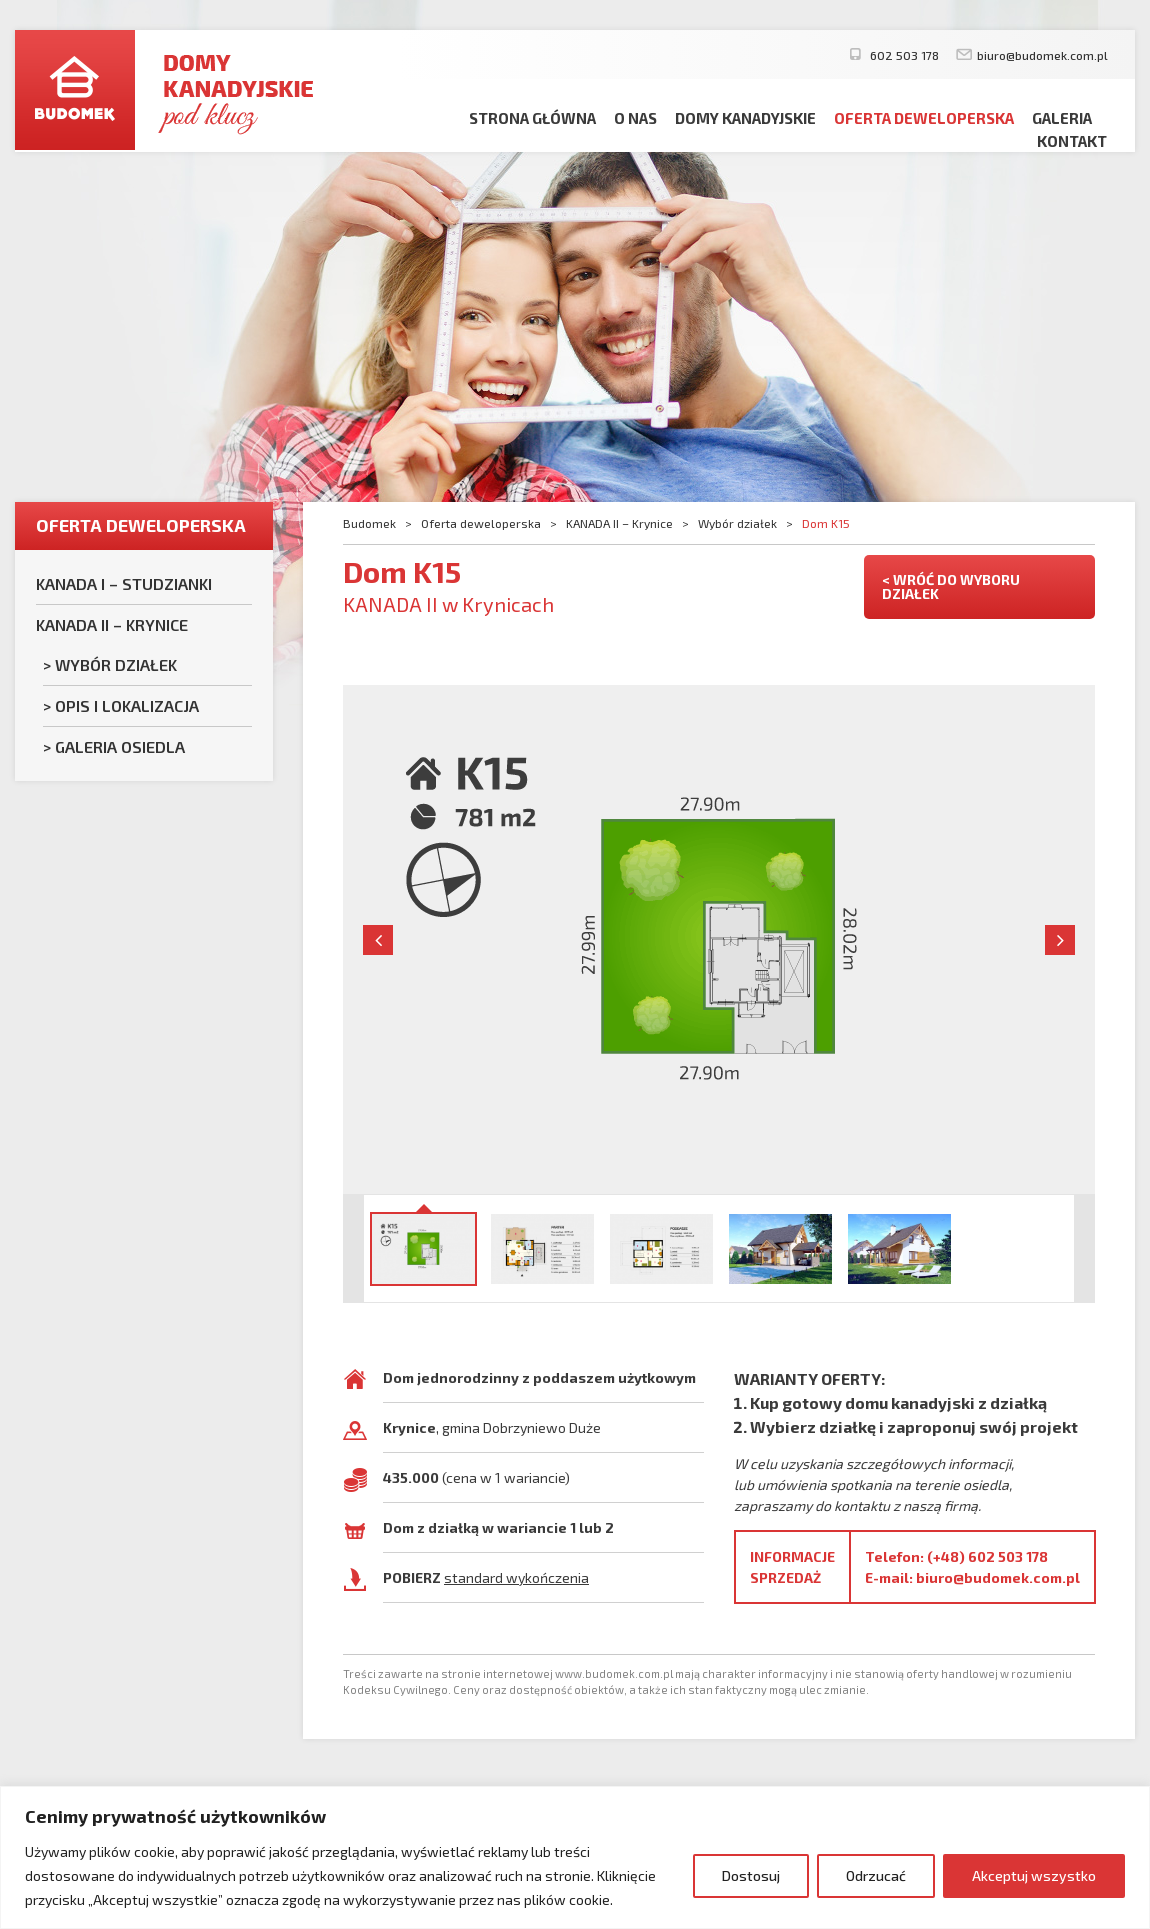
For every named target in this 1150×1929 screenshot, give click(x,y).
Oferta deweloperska (924, 118)
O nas (635, 118)
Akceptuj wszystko (1034, 1875)
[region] (575, 1857)
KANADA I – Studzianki (124, 583)
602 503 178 (903, 55)
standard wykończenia (516, 1577)
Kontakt (1072, 141)
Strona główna (532, 118)
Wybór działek (116, 664)
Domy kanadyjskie (745, 118)
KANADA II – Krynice (112, 624)
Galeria (1062, 118)
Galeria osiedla (120, 746)
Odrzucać (876, 1875)
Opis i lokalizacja (127, 705)
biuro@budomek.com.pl (1042, 55)
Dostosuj (751, 1875)
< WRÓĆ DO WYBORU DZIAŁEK (951, 586)
